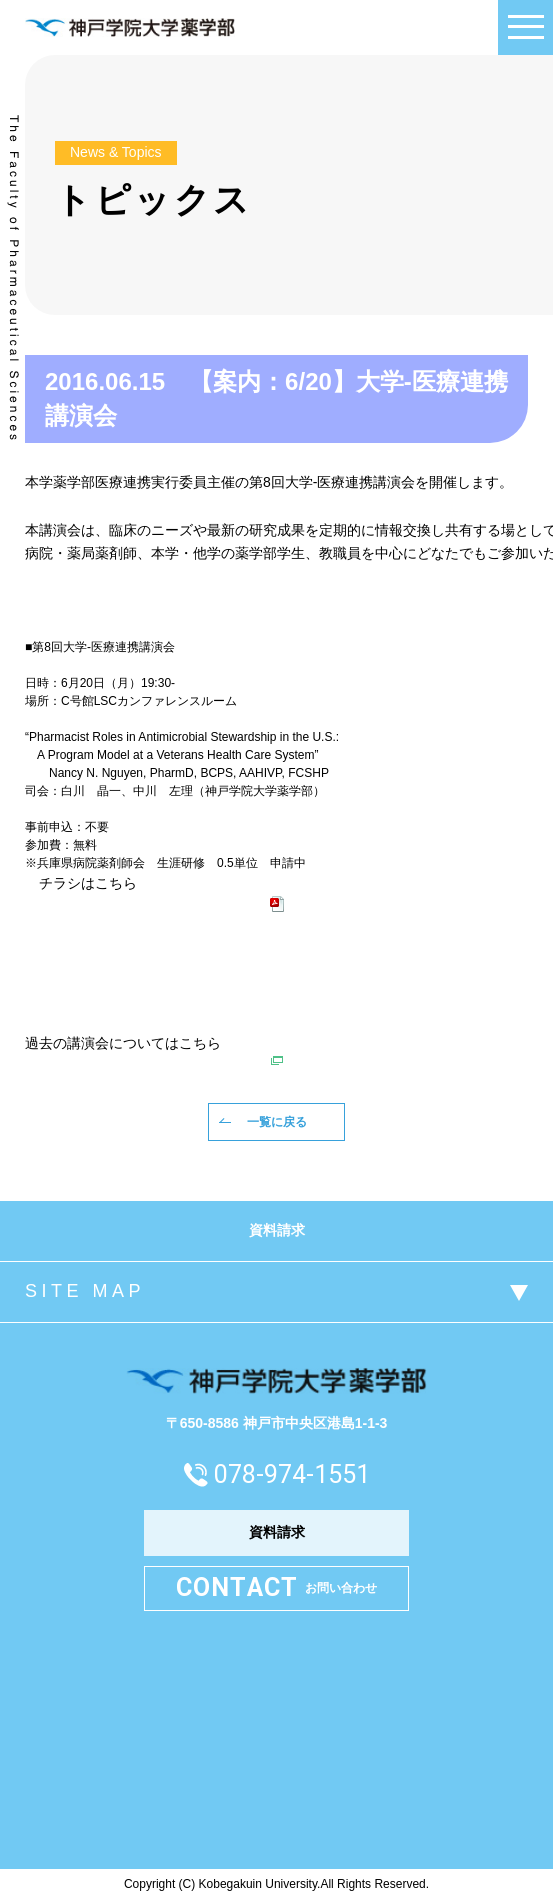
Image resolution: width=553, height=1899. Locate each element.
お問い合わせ (277, 1588)
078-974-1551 (292, 1474)
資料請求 (277, 1230)
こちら (200, 1043)
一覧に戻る (277, 1122)
